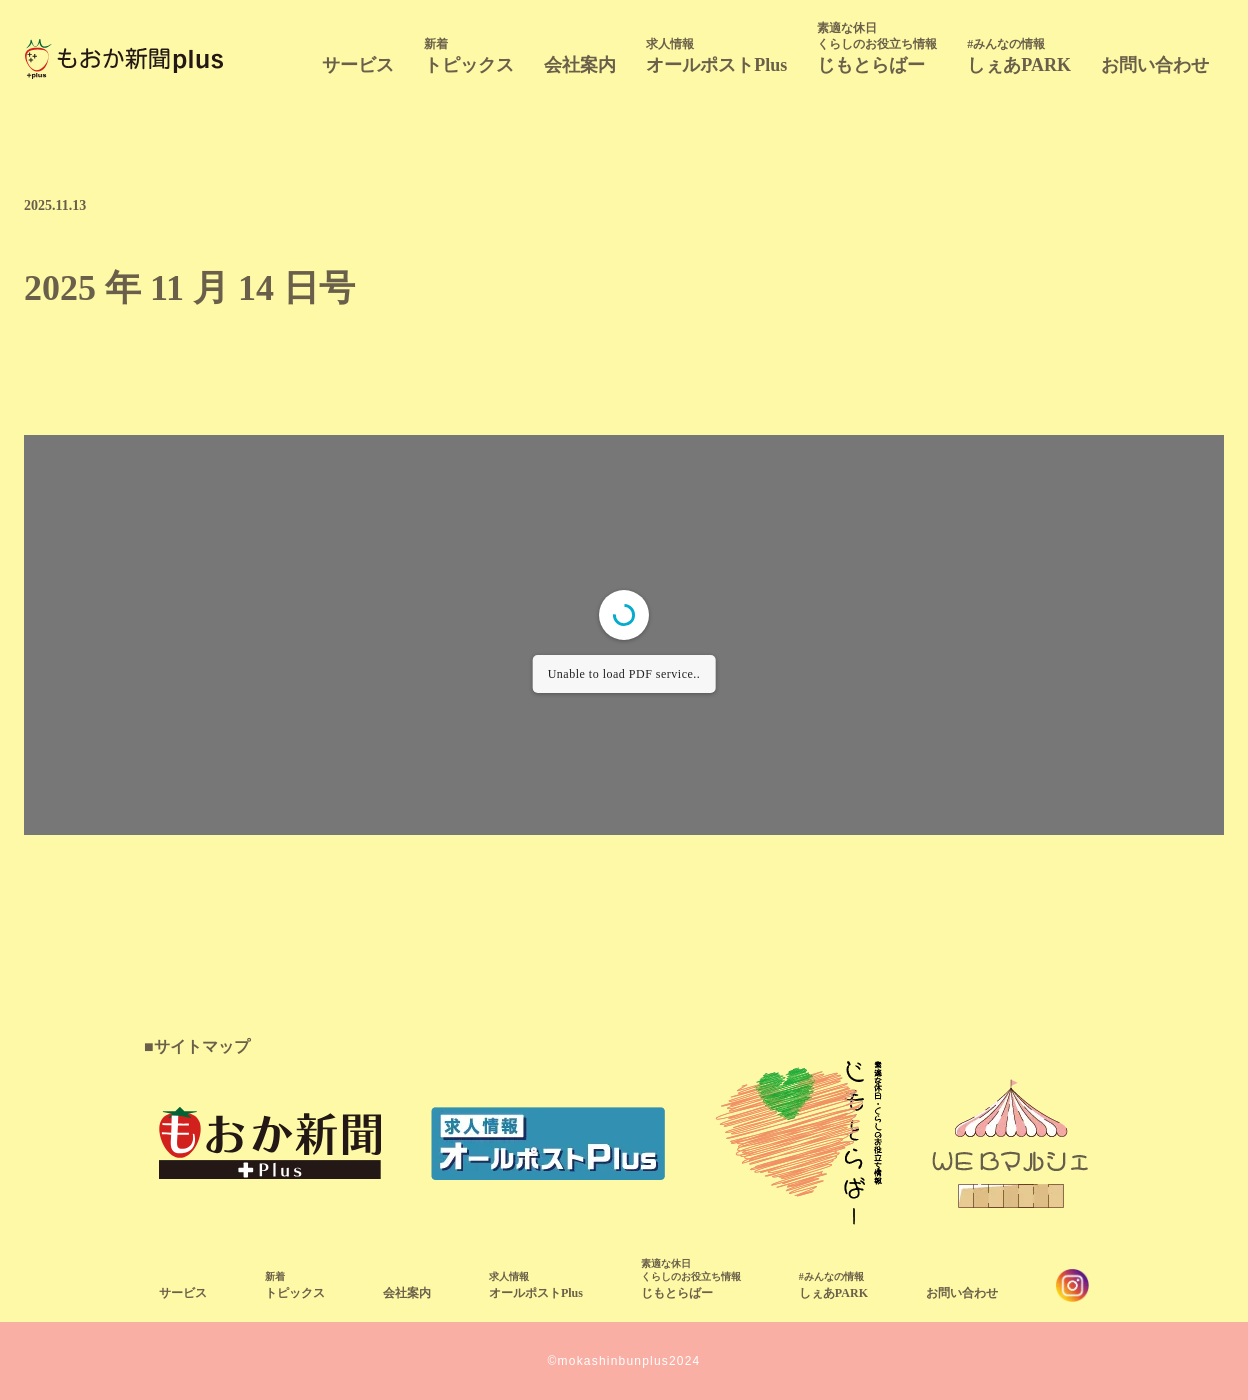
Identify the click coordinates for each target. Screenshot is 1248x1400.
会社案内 (580, 65)
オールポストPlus (716, 55)
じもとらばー (877, 47)
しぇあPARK (1019, 55)
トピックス (469, 55)
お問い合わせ (1155, 65)
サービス (358, 65)
